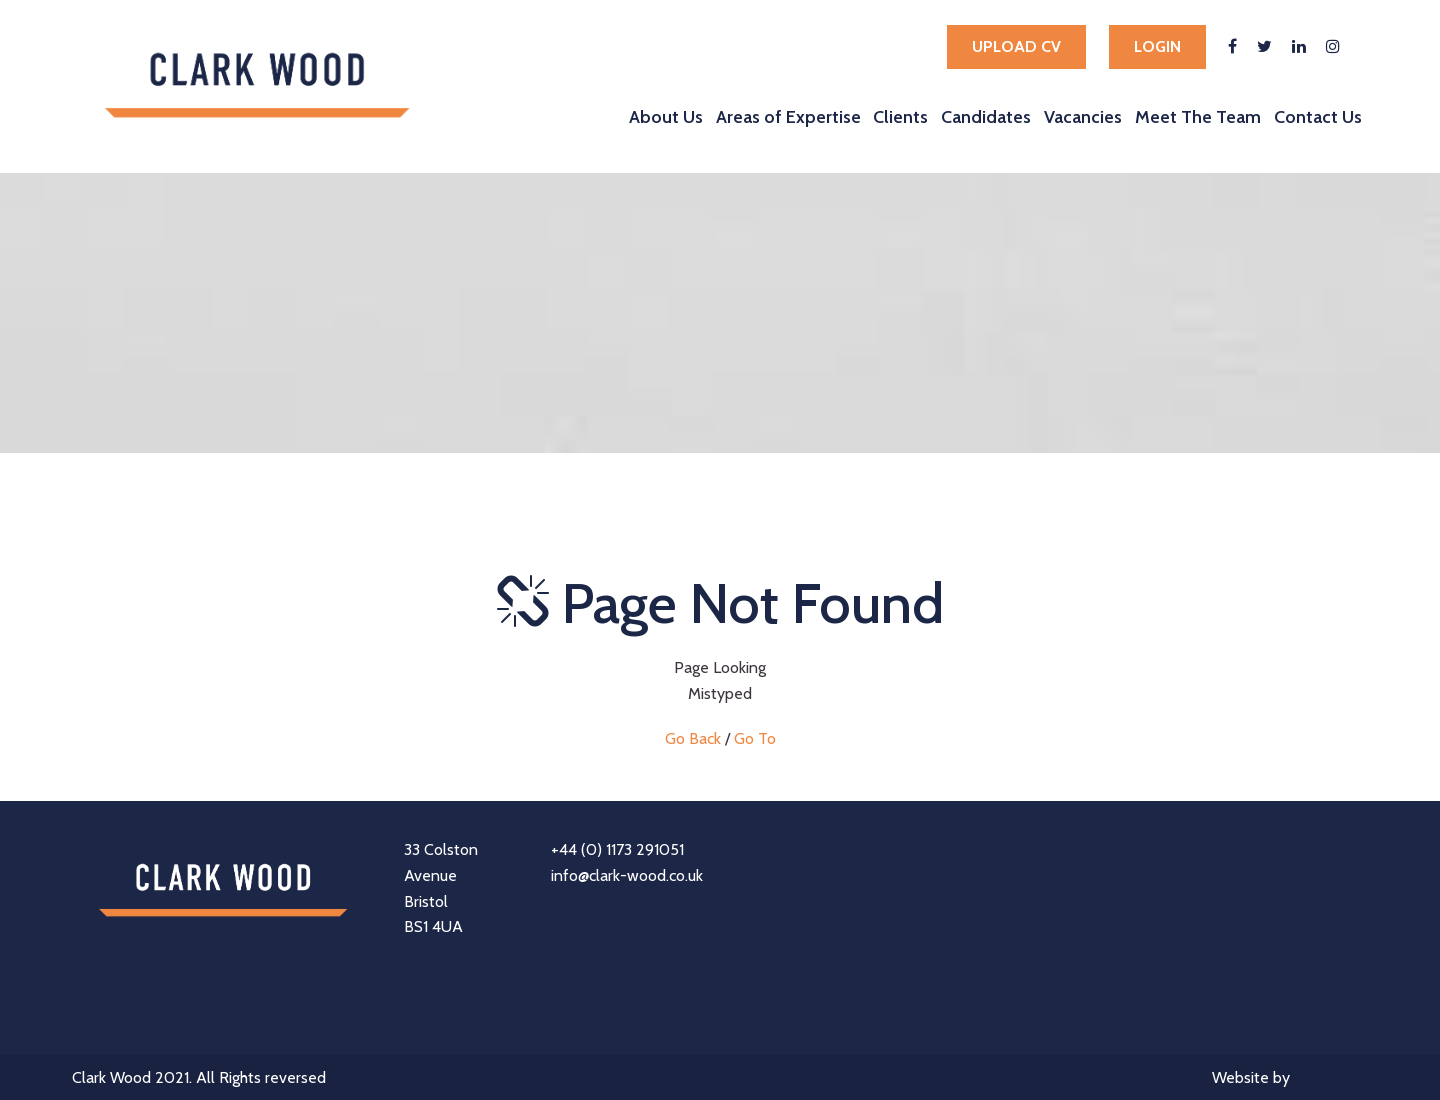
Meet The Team (1198, 116)
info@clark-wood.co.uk (627, 875)
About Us (666, 116)
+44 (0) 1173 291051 (617, 849)
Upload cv (1016, 46)
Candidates (986, 116)
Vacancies (1083, 116)
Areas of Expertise (788, 116)
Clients (900, 116)
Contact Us (1318, 116)
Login (1157, 46)
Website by (1290, 1079)
